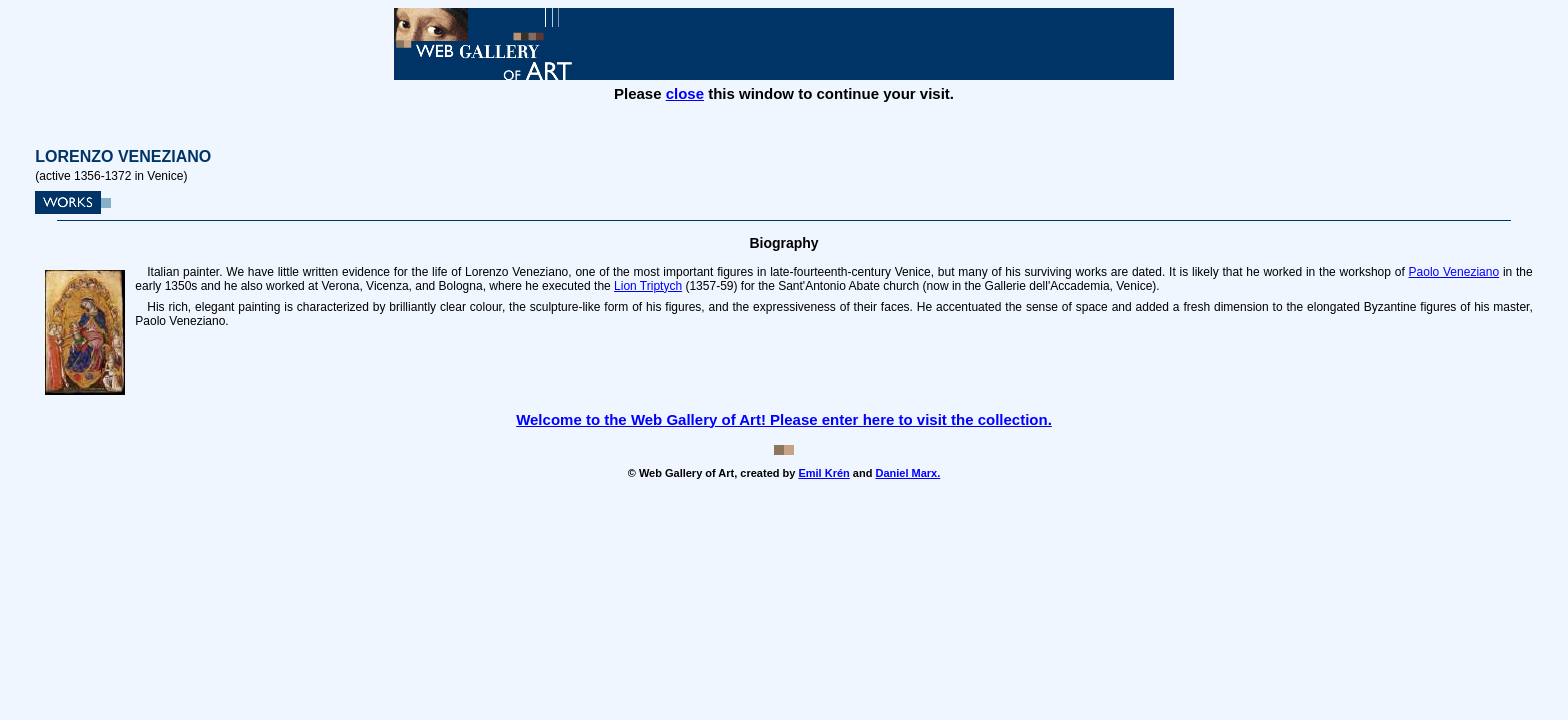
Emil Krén (823, 473)
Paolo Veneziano (1454, 272)
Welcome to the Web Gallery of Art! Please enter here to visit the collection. (784, 419)
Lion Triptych (648, 286)
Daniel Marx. (907, 473)
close (685, 93)
